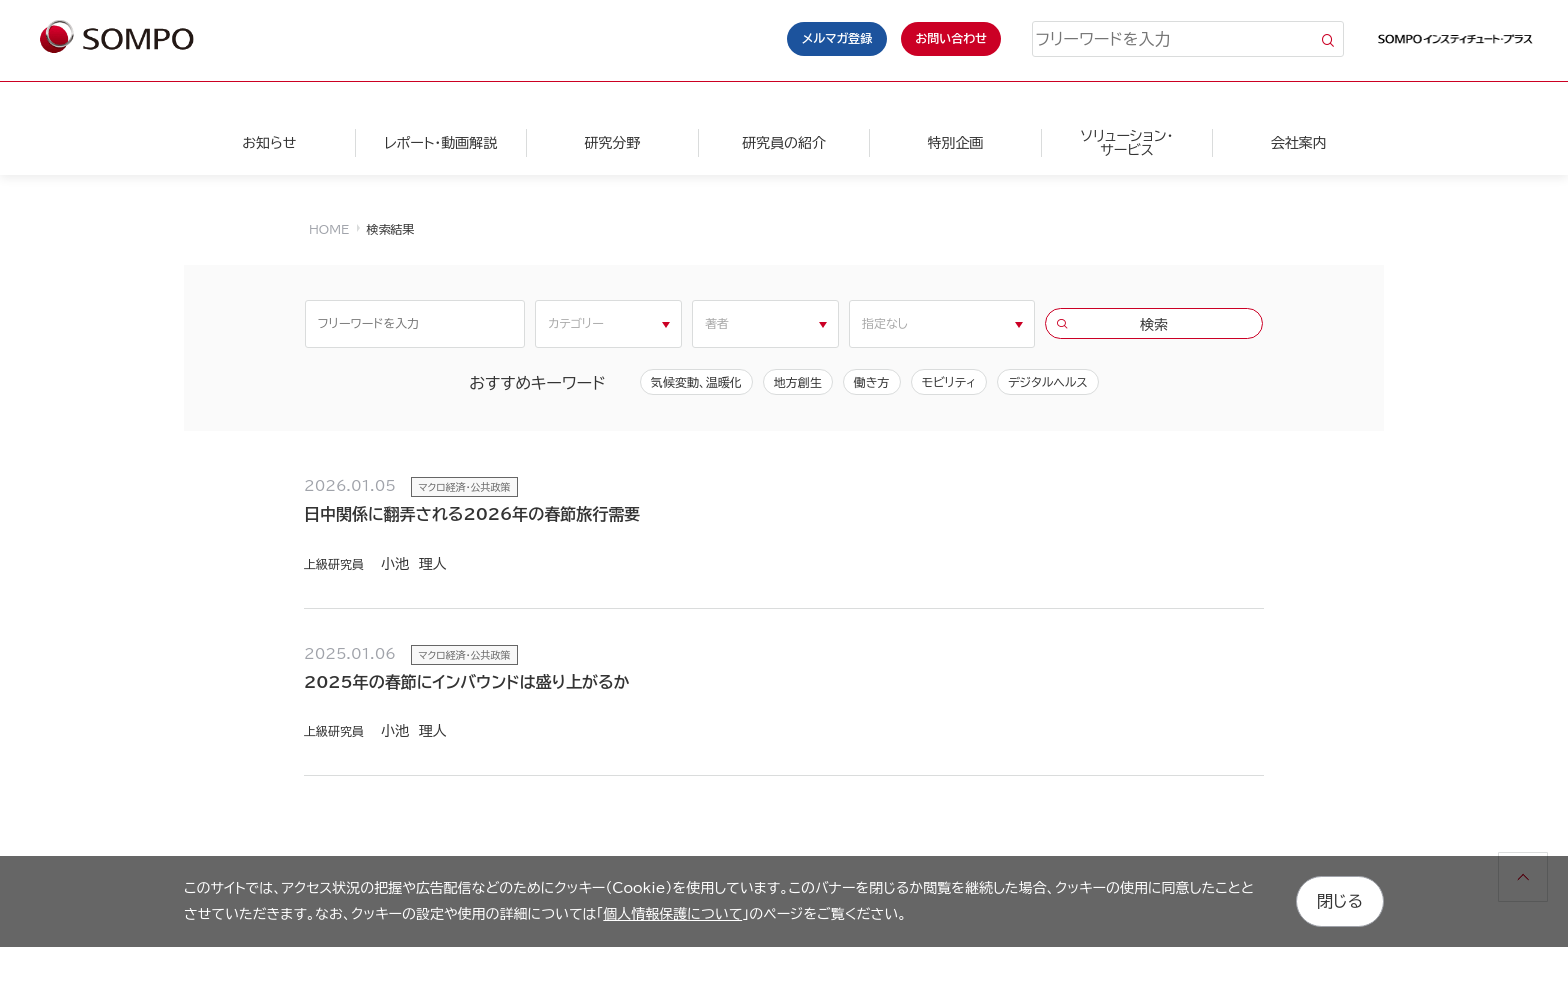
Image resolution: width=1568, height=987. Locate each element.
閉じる (1340, 901)
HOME (329, 229)
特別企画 (955, 143)
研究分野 (612, 143)
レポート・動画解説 (440, 143)
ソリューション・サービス (1126, 143)
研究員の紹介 (784, 143)
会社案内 (1299, 143)
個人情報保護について (672, 914)
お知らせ (269, 143)
